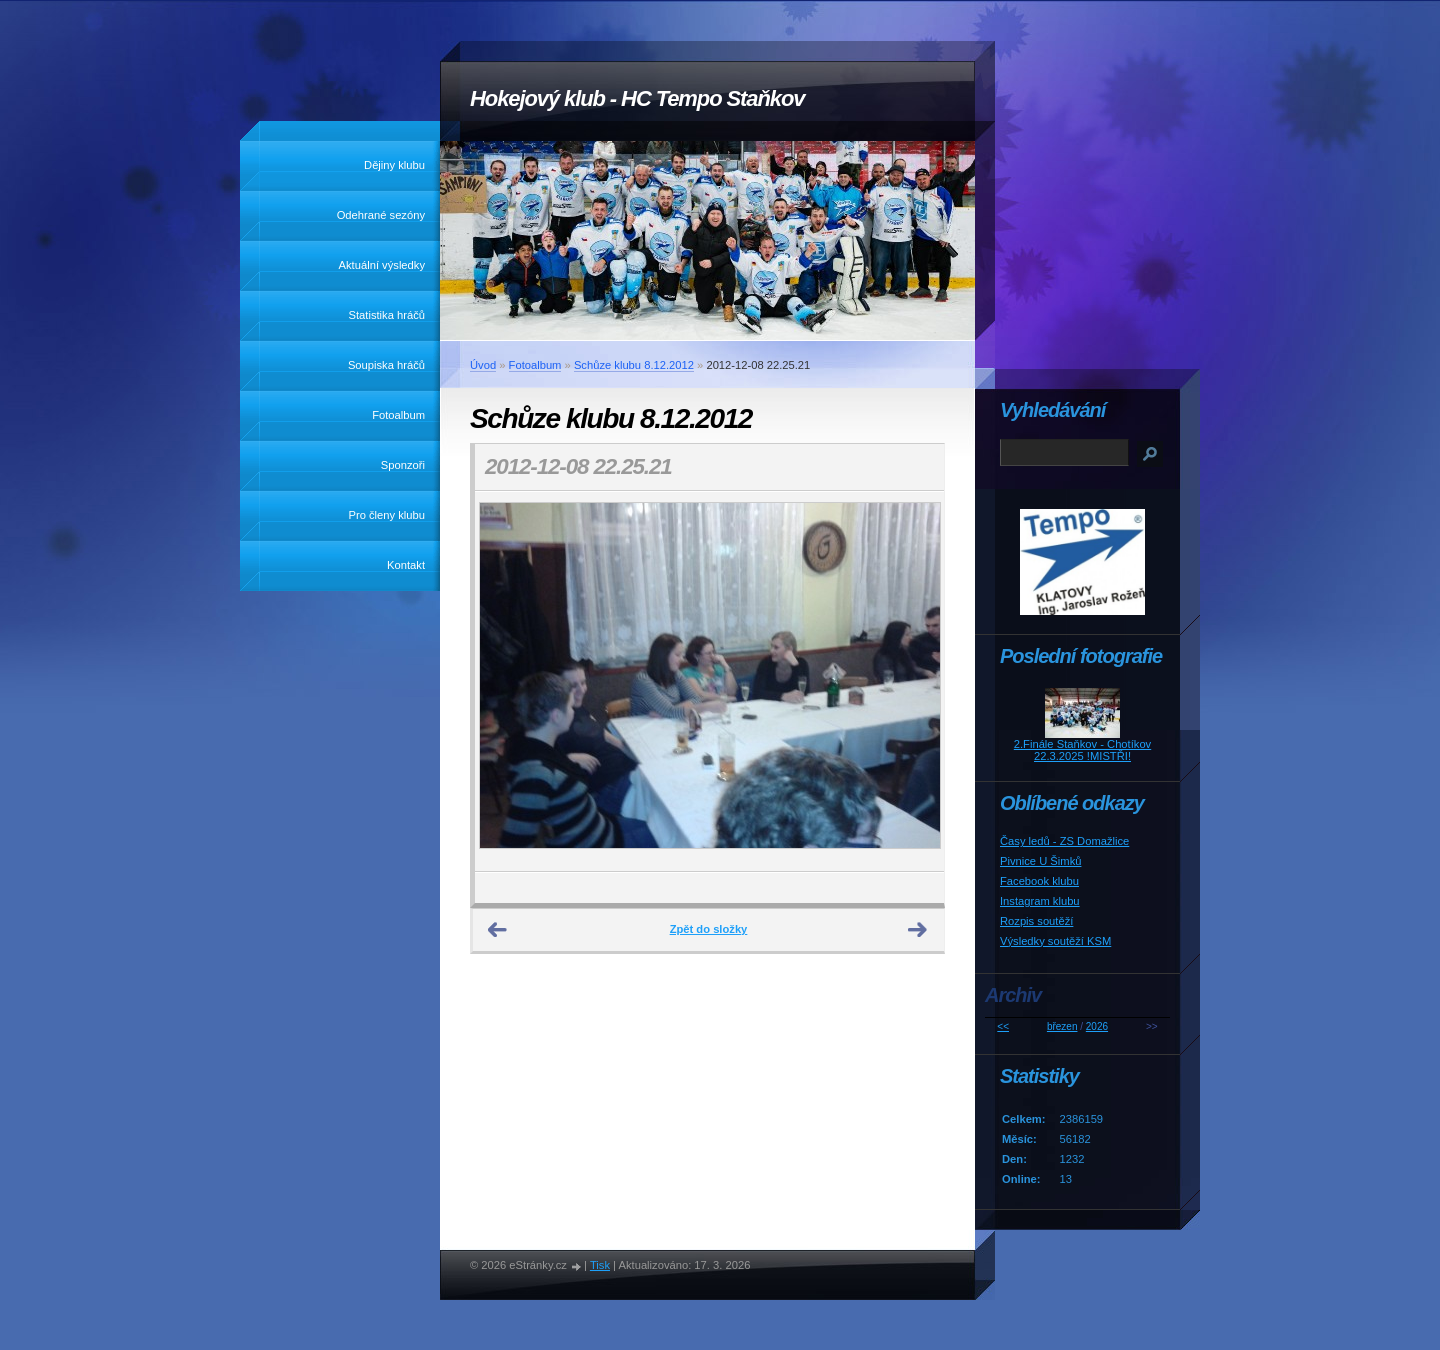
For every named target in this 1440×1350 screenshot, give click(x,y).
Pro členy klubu (387, 515)
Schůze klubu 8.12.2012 (634, 365)
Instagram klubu (1040, 901)
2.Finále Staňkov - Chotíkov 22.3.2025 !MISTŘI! (1082, 750)
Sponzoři (403, 465)
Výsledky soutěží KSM (1055, 941)
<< (1003, 1026)
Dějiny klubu (394, 165)
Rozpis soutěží (1036, 921)
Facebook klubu (1039, 881)
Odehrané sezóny (381, 215)
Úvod (483, 365)
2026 (1097, 1026)
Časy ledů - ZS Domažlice (1064, 841)
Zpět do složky (709, 929)
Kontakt (406, 565)
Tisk (600, 1265)
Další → (918, 930)
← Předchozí (498, 930)
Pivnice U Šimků (1040, 861)
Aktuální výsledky (382, 265)
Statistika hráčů (387, 315)
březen (1062, 1026)
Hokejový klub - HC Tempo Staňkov (637, 98)
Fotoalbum (398, 415)
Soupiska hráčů (386, 365)
